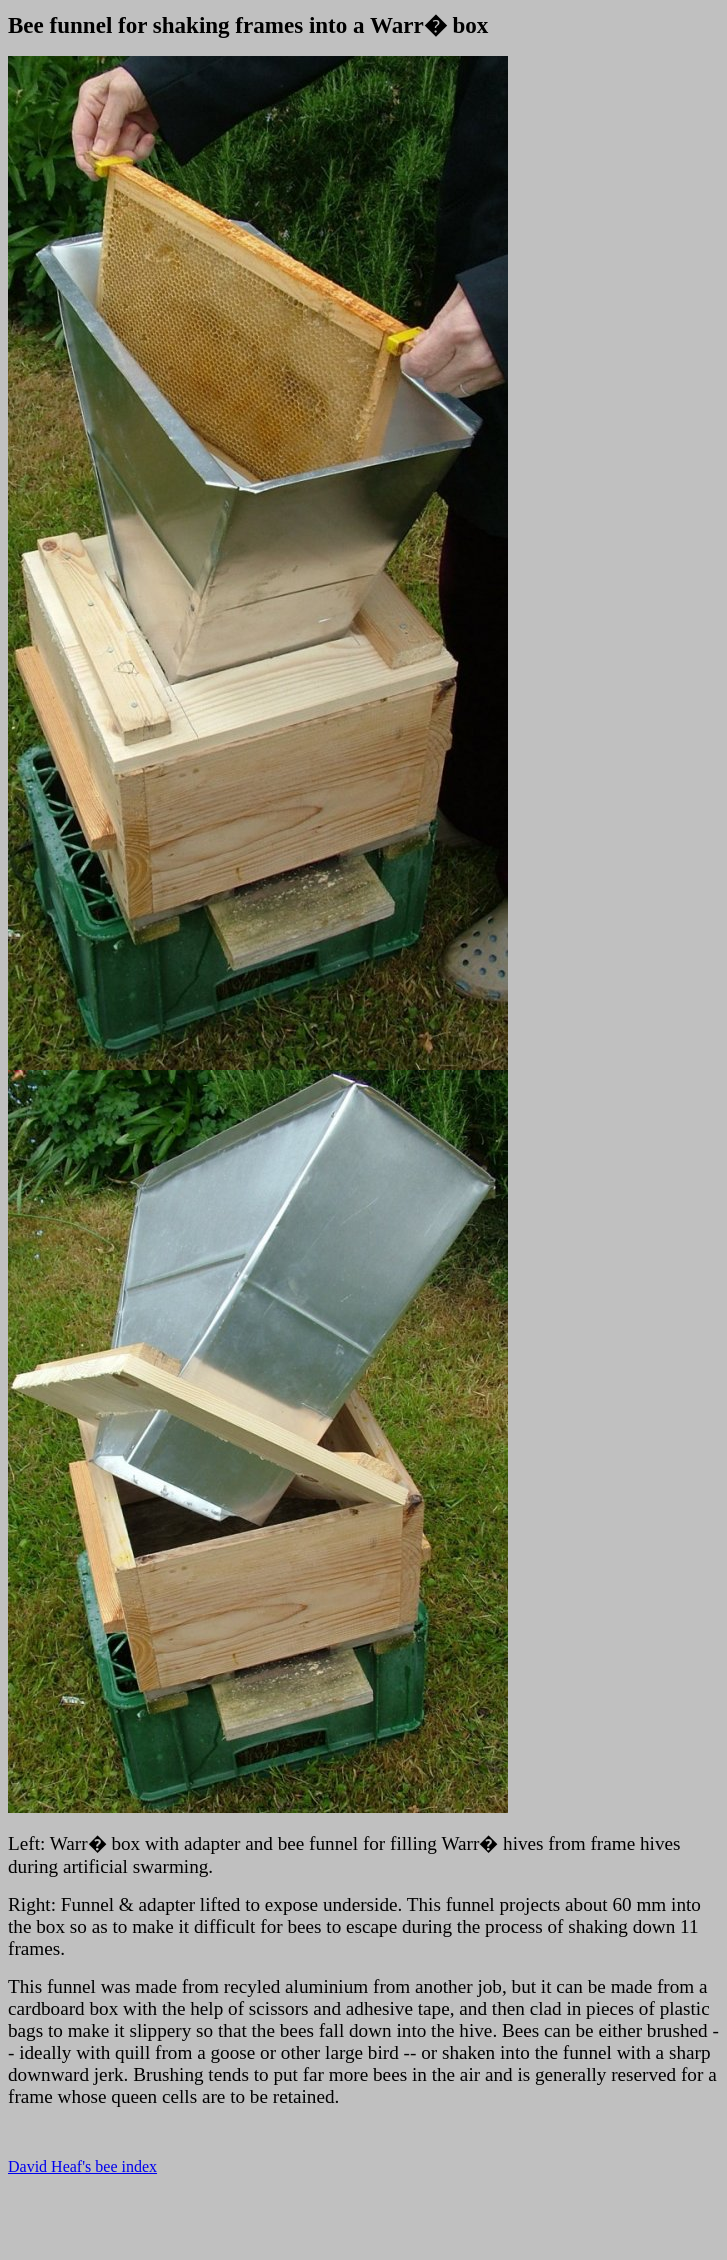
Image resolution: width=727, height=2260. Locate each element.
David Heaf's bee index (82, 2166)
